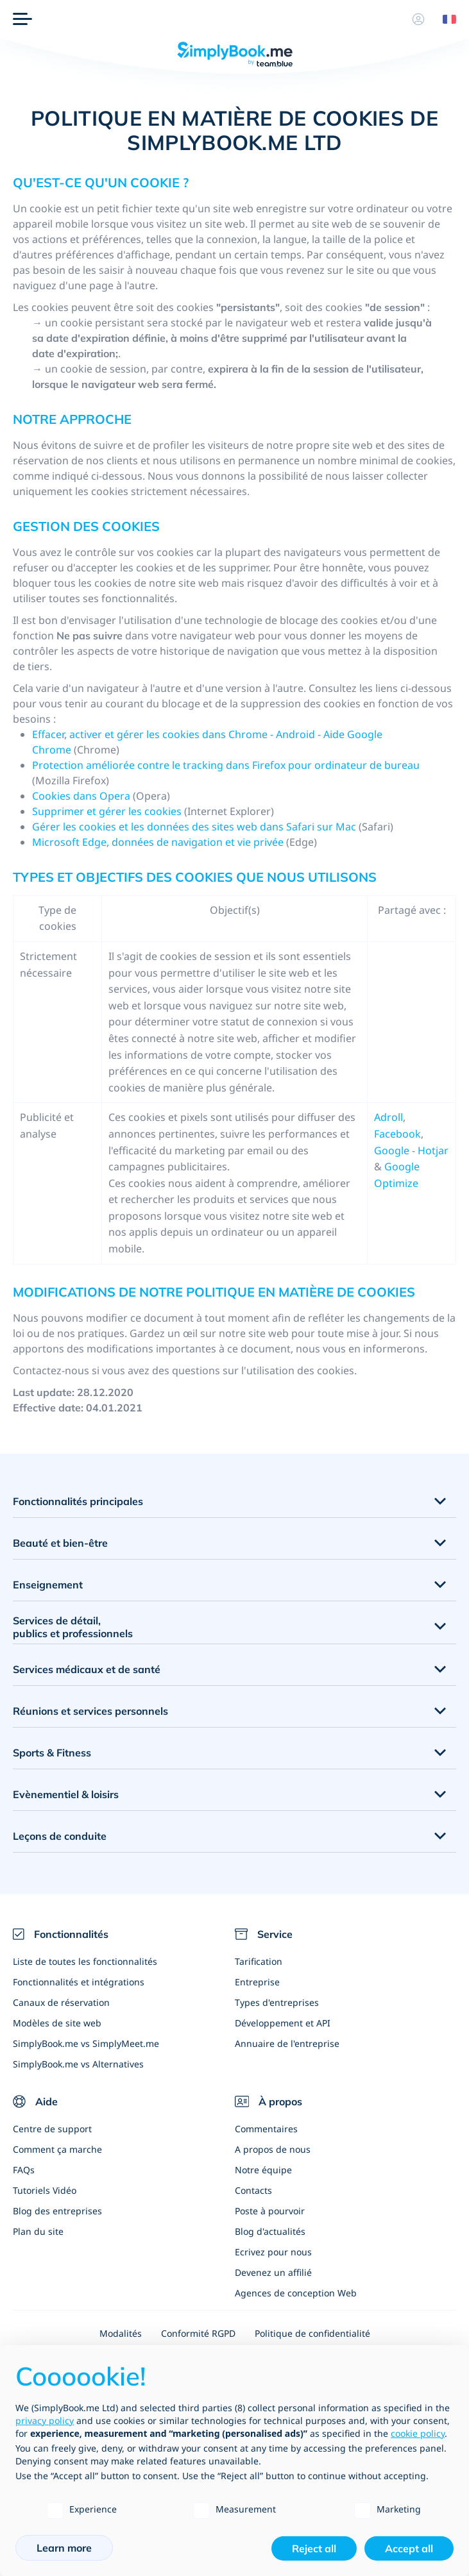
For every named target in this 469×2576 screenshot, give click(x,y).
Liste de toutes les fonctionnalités (85, 1961)
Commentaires (266, 2129)
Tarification (258, 1961)
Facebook (397, 1134)
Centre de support (52, 2129)
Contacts (253, 2190)
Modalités (120, 2333)
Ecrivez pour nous (273, 2252)
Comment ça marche (57, 2149)
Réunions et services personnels (90, 1711)
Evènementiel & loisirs (66, 1794)
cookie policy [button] (418, 2433)
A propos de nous (273, 2149)
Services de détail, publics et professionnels (73, 1627)
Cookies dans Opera (81, 796)
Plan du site (38, 2231)
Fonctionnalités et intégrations (78, 1982)
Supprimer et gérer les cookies (108, 811)
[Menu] (22, 19)
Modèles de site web (57, 2023)
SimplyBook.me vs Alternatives (78, 2064)
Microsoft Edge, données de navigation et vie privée (158, 842)
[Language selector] (444, 19)
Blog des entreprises (57, 2211)
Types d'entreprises (277, 2002)
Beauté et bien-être (60, 1542)
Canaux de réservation (61, 2002)
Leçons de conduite (60, 1836)
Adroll (388, 1117)
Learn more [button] (64, 2547)
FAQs (24, 2170)
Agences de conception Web (296, 2293)
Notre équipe (263, 2170)
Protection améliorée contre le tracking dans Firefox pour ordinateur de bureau (226, 765)
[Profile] (418, 19)
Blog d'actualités (270, 2231)
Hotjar (433, 1150)
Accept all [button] (409, 2548)
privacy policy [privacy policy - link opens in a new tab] (44, 2420)
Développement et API (282, 2023)
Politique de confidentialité (312, 2333)
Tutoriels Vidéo (44, 2190)
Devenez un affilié (273, 2272)
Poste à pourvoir (270, 2211)
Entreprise (257, 1982)
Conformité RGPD (198, 2333)
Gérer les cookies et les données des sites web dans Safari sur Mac (194, 827)
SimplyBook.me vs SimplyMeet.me (86, 2043)
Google (391, 1150)
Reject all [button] (314, 2548)
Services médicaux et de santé (86, 1669)
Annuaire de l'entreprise (287, 2043)
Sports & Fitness (52, 1752)
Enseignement (48, 1584)
